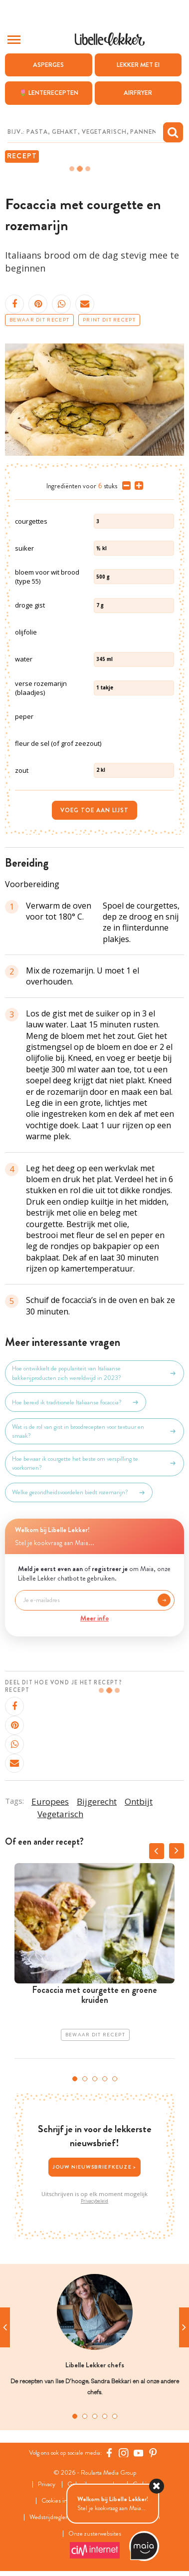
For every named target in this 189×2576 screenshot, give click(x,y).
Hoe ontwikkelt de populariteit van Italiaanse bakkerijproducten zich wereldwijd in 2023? (94, 1373)
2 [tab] (84, 2078)
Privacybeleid (94, 2201)
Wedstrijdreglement (54, 2517)
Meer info (94, 1618)
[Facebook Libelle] (109, 2453)
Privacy (46, 2484)
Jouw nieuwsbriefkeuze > (95, 2167)
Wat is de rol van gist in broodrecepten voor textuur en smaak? (94, 1431)
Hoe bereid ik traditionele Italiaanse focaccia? (75, 1402)
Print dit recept (109, 320)
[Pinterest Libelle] (153, 2453)
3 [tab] (94, 2078)
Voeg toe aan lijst (94, 810)
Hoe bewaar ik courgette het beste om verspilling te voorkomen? (94, 1463)
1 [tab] (74, 2078)
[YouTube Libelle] (139, 2453)
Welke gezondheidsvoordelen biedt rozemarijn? (79, 1493)
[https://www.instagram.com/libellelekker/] (124, 2453)
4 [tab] (104, 2078)
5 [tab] (114, 2078)
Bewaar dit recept (39, 320)
